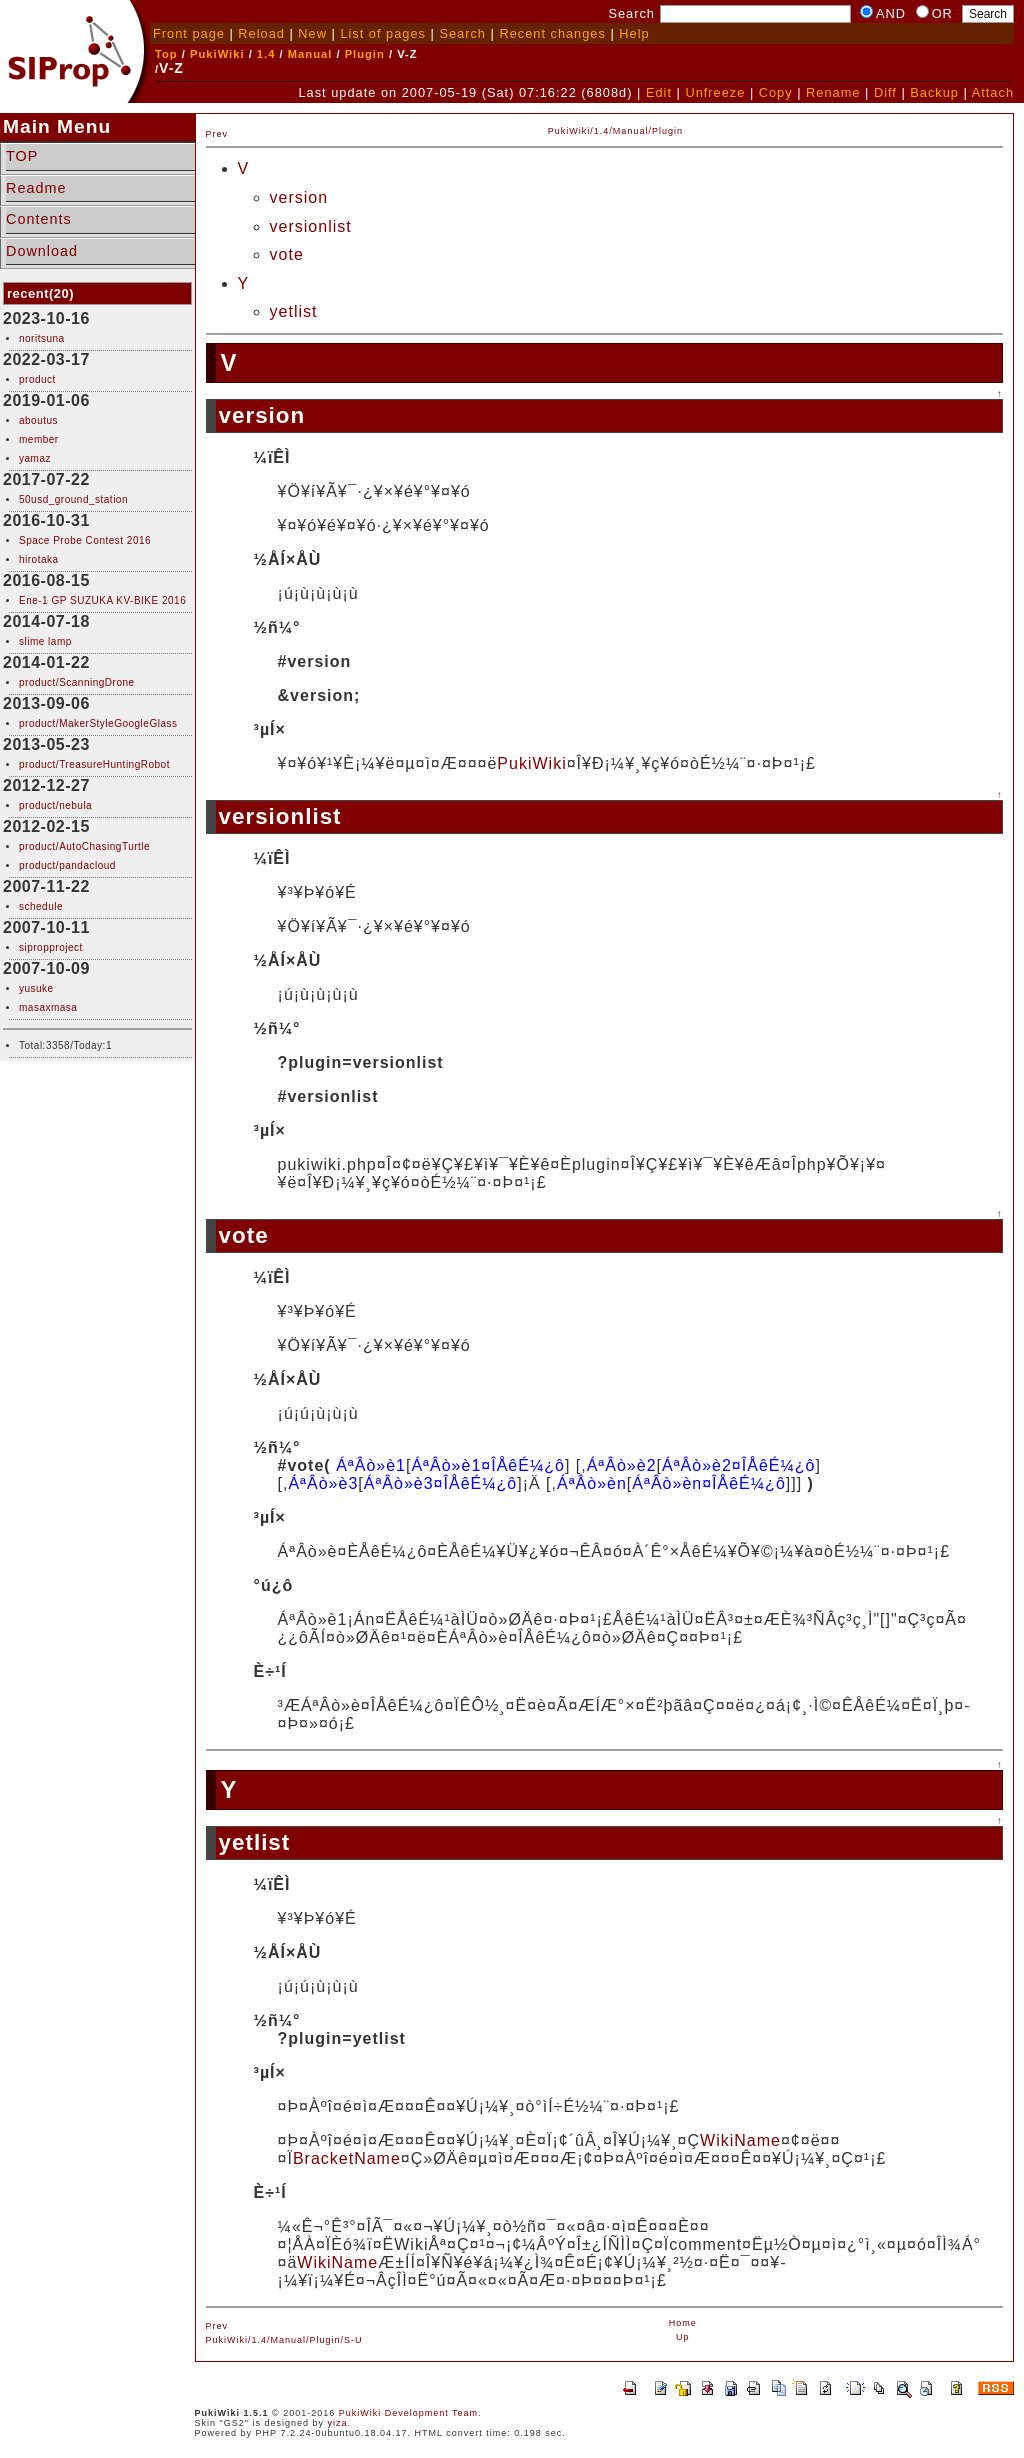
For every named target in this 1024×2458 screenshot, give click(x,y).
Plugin (365, 54)
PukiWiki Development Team (408, 2413)
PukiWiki (217, 54)
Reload (261, 33)
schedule (41, 906)
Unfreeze (715, 92)
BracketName (347, 2158)
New (312, 33)
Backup (934, 92)
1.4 (266, 54)
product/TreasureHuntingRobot (94, 764)
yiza (338, 2423)
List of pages (383, 33)
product (37, 379)
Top (166, 54)
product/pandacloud (67, 865)
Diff (885, 92)
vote (287, 254)
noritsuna (42, 338)
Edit (659, 92)
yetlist (294, 311)
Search (462, 33)
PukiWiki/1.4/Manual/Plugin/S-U (284, 2340)
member (39, 439)
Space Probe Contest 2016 (85, 540)
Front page (189, 33)
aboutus (38, 420)
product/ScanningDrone (77, 682)
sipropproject (51, 947)
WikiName (740, 2140)
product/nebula (55, 805)
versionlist (311, 226)
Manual (310, 54)
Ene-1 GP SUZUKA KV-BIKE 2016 (102, 600)
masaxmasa (48, 1007)
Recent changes (552, 33)
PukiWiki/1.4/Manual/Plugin (615, 131)
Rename (833, 92)
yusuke (36, 988)
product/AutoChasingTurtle (84, 846)
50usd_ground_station (73, 499)
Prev (217, 134)
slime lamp (45, 641)
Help (634, 33)
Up (683, 2337)
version (299, 197)
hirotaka (39, 559)
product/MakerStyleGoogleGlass (98, 723)
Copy (776, 92)
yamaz (35, 458)
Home (683, 2323)
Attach (993, 92)
